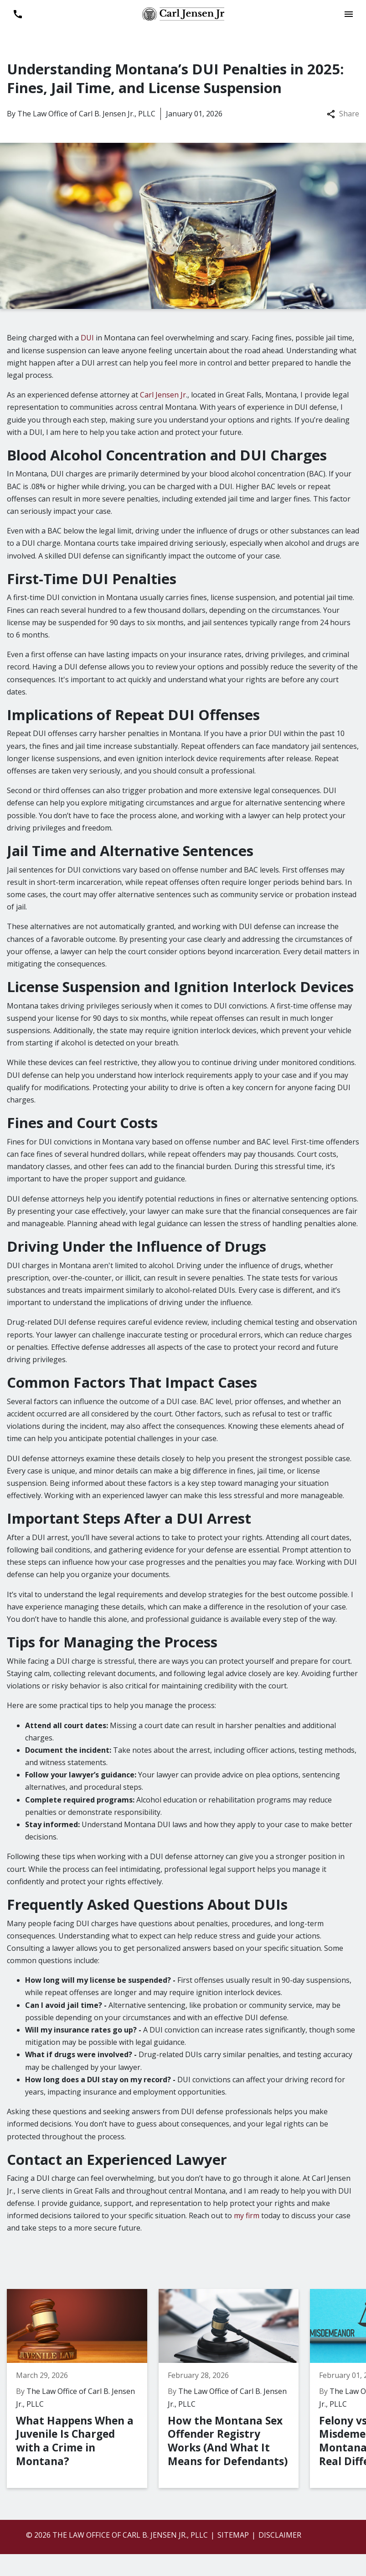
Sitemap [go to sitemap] (233, 2535)
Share (343, 114)
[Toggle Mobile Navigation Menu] (348, 14)
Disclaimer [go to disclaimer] (279, 2535)
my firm (246, 2215)
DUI (87, 338)
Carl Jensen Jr (163, 395)
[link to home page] (183, 13)
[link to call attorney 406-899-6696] (17, 14)
